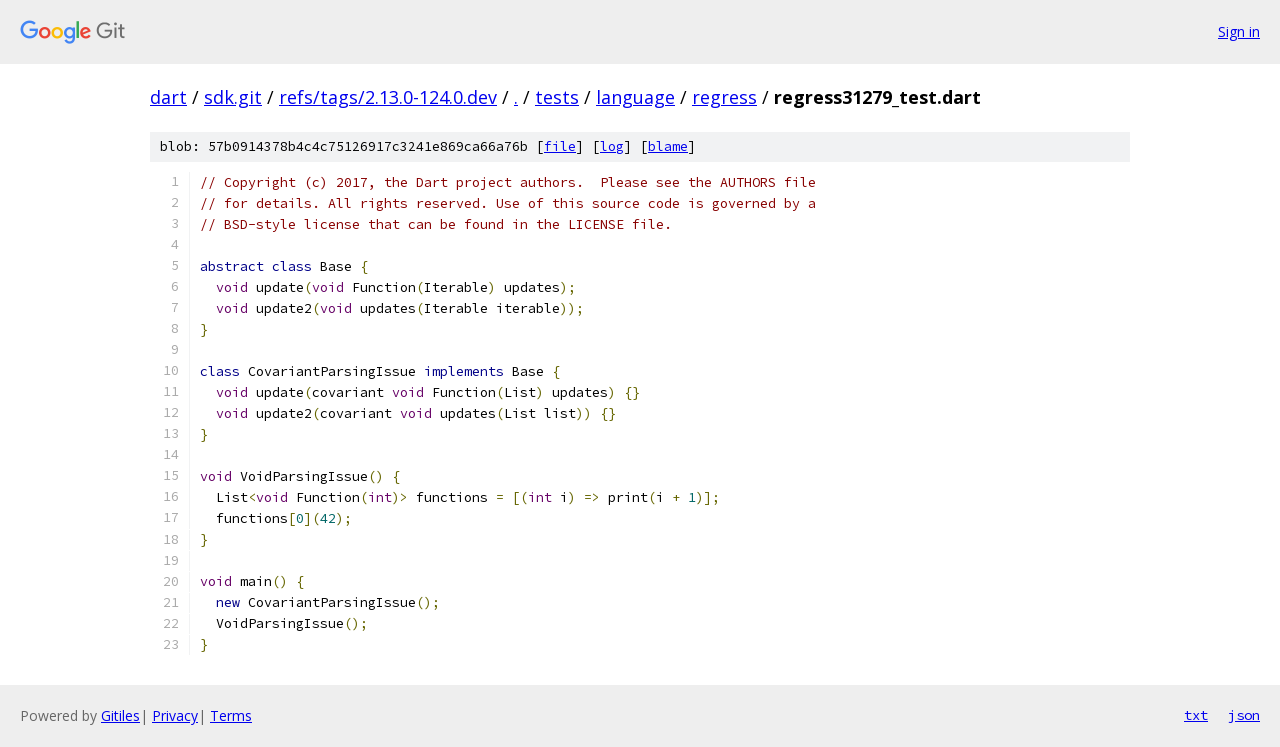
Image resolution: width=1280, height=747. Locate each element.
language (635, 97)
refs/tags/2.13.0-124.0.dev (388, 97)
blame (668, 146)
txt (1196, 715)
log (612, 146)
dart (168, 97)
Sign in (1239, 31)
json (1244, 715)
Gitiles (120, 715)
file (560, 146)
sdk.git (233, 97)
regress (724, 97)
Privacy (175, 715)
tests (557, 97)
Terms (231, 715)
